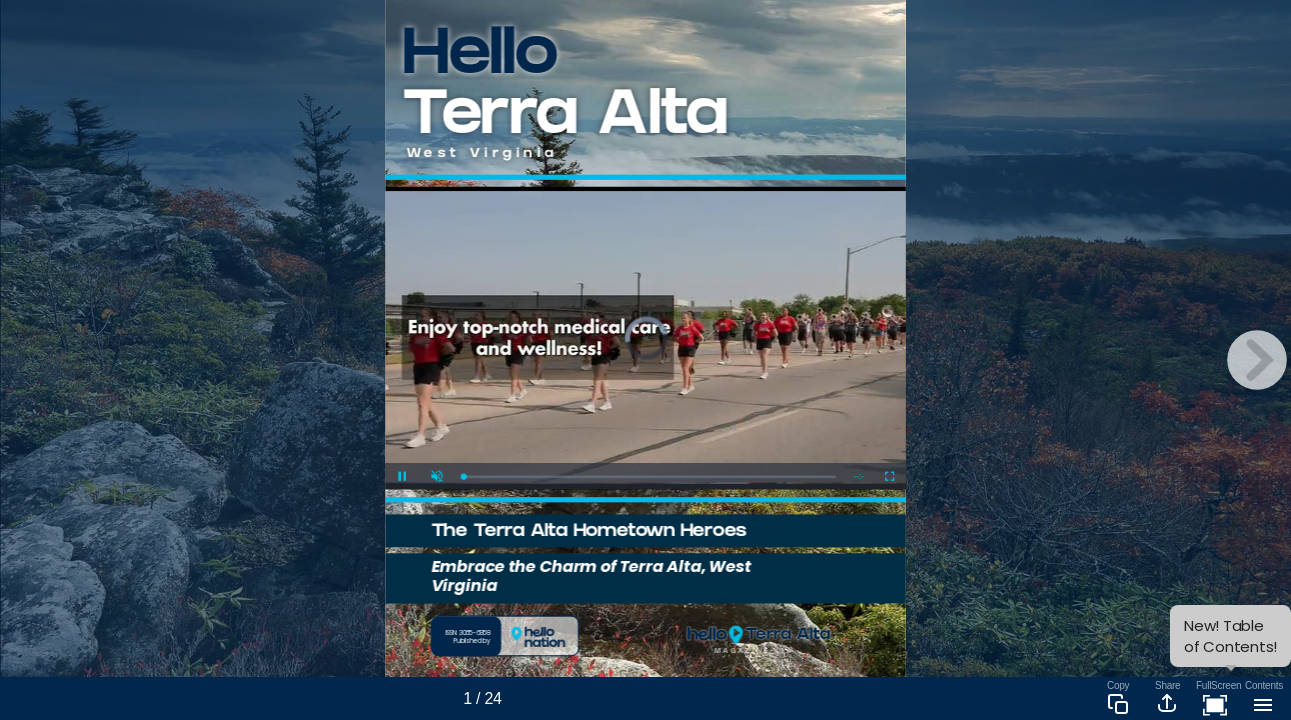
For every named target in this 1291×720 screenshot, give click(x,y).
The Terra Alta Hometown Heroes (588, 532)
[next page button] (1257, 360)
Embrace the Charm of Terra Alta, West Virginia (591, 575)
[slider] (649, 476)
